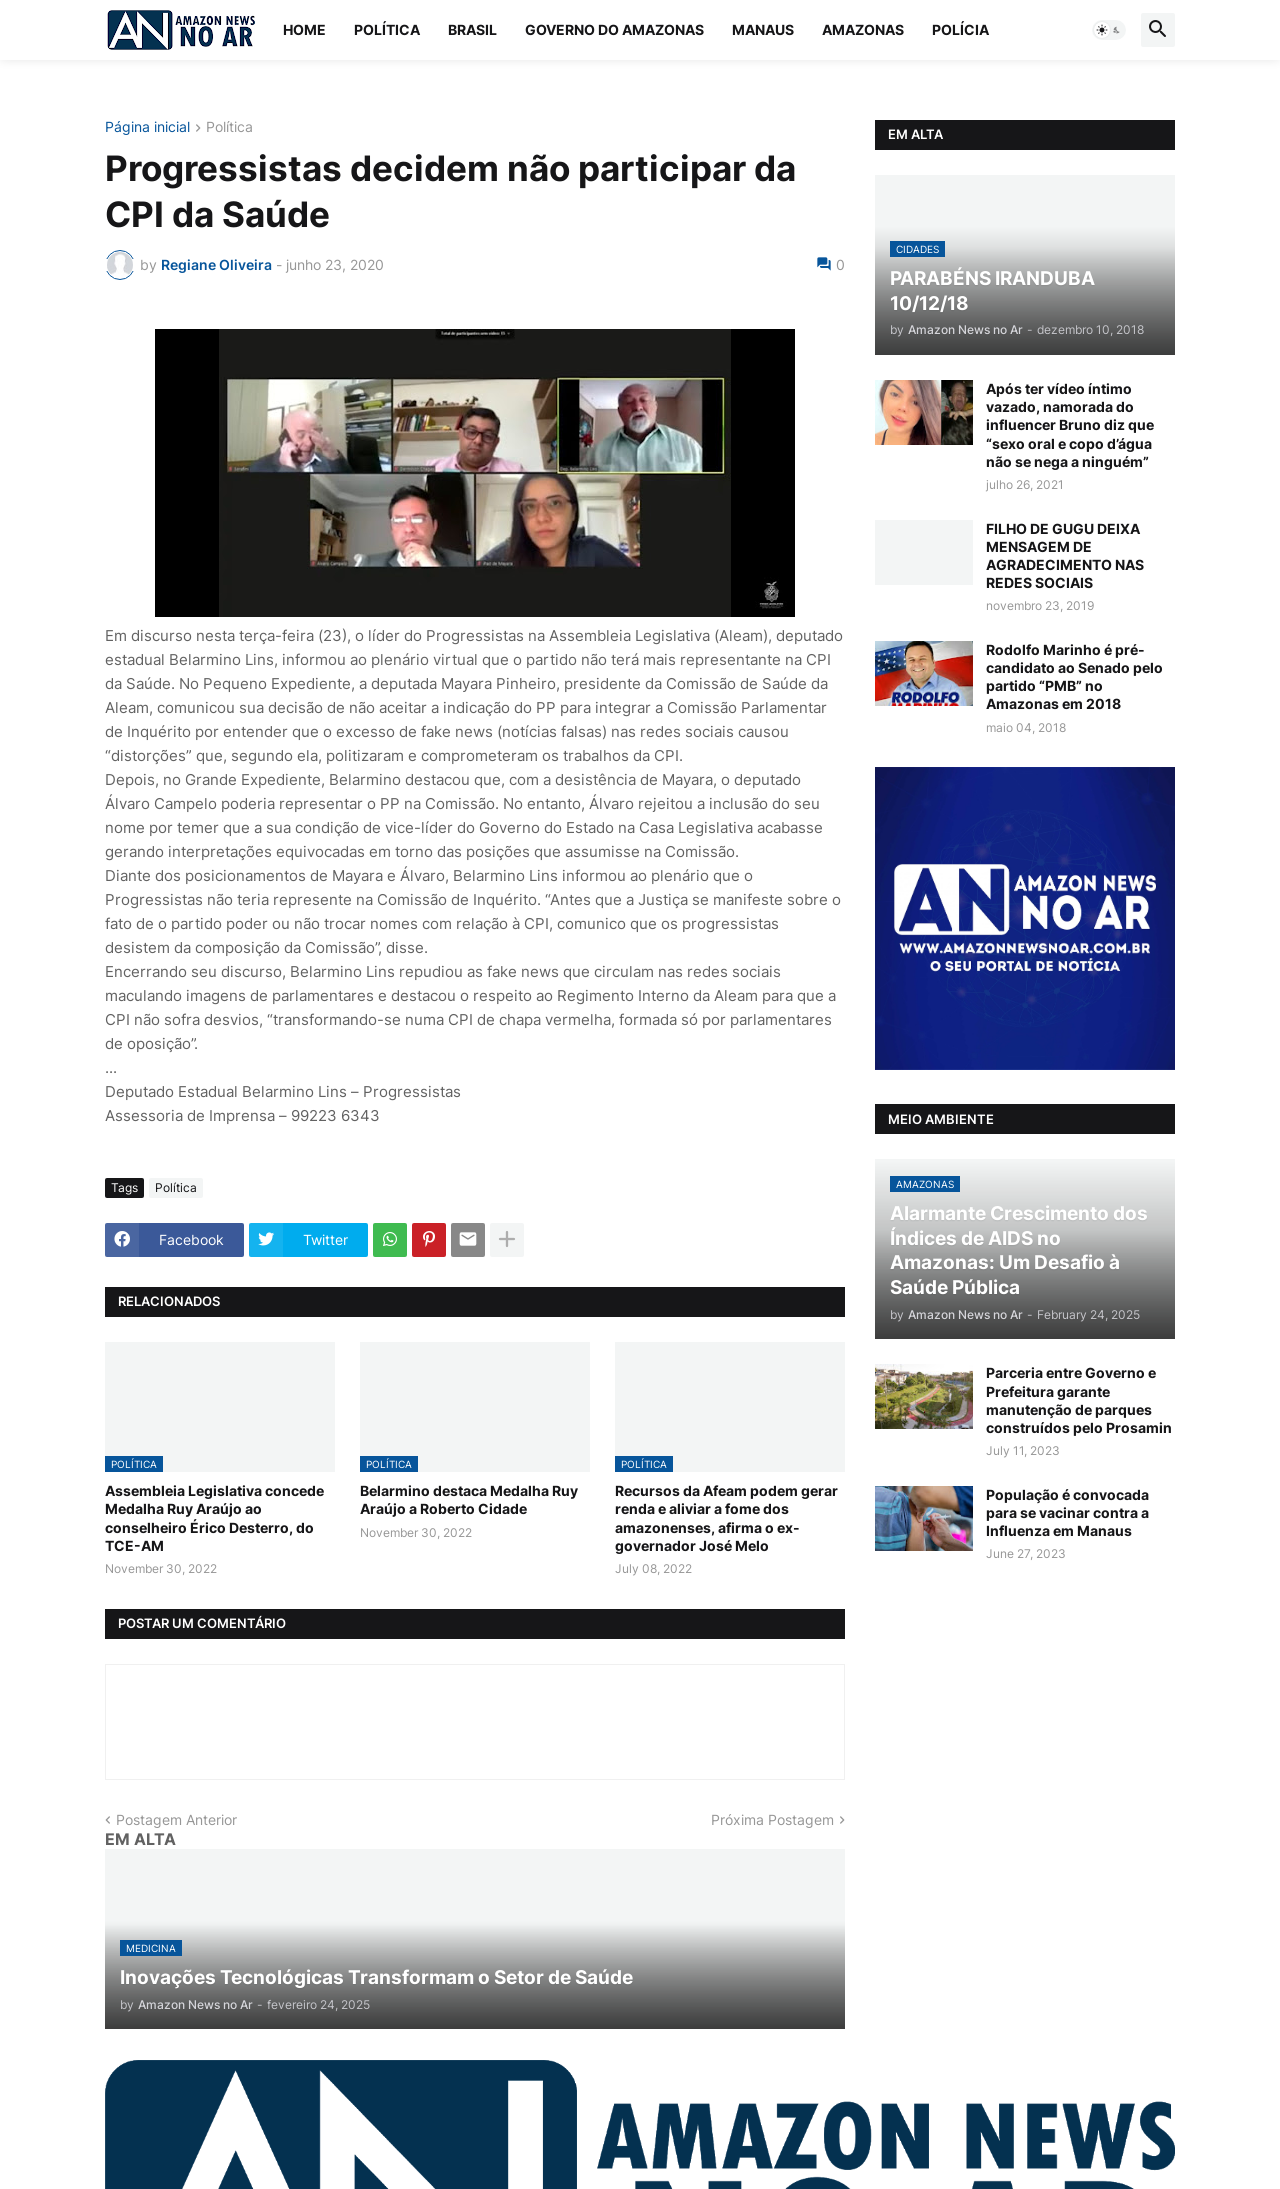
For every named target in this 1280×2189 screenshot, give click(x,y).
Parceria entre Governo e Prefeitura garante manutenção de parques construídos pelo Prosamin (1079, 1400)
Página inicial (147, 127)
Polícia (960, 29)
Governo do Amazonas (614, 29)
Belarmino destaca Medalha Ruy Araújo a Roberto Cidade (469, 1499)
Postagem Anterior (176, 1819)
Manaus (763, 29)
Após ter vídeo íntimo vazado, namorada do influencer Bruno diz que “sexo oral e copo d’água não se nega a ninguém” (1070, 425)
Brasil (472, 29)
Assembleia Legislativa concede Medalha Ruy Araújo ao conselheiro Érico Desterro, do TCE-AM (214, 1518)
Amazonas (863, 29)
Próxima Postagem (772, 1819)
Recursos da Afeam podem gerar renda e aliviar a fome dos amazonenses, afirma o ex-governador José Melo (726, 1518)
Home (304, 29)
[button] (1109, 30)
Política (387, 29)
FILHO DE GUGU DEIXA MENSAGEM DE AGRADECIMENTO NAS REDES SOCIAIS (1065, 556)
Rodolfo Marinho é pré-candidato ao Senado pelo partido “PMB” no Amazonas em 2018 (1074, 677)
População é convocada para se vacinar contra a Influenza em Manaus (1067, 1512)
